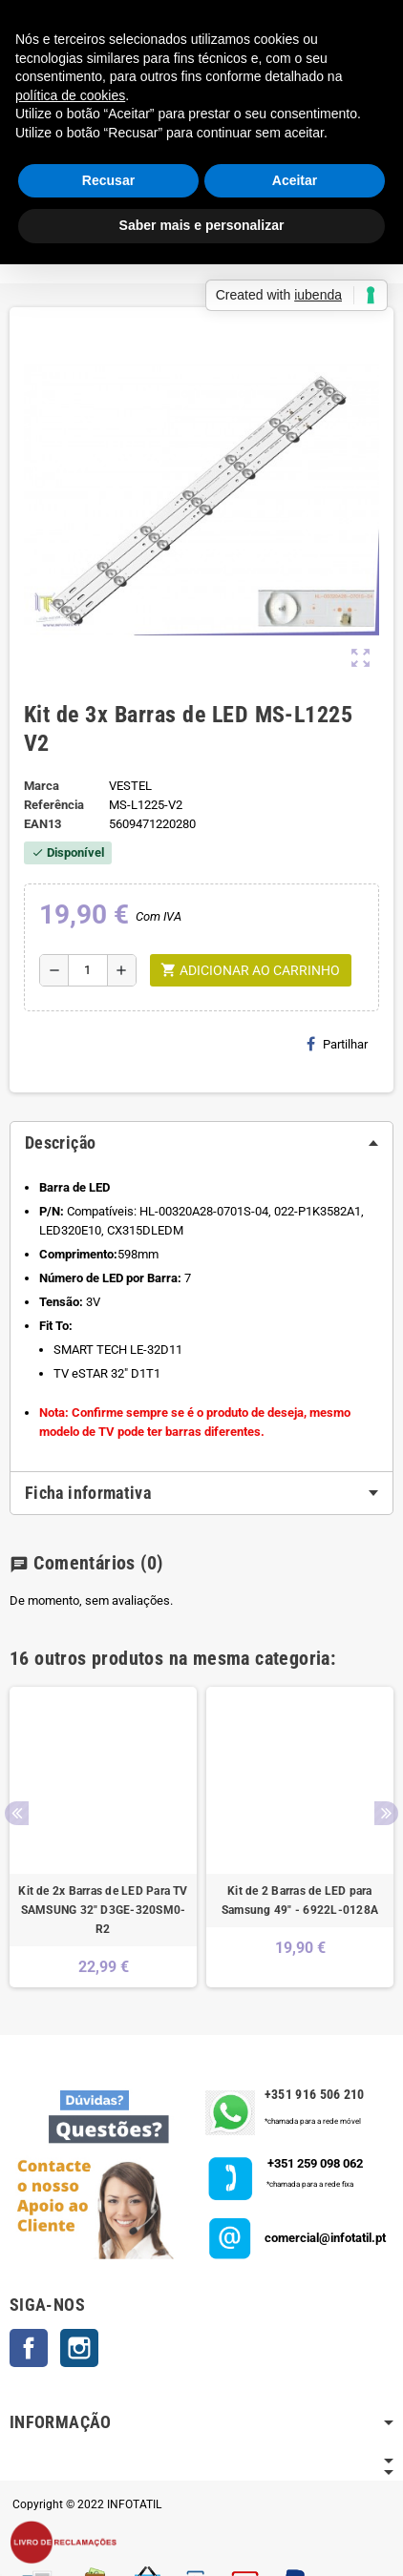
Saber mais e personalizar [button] (202, 225)
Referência (54, 805)
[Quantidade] (88, 970)
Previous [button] (17, 1813)
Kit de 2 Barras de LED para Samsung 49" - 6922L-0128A (300, 1900)
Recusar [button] (108, 180)
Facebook (29, 2348)
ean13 (42, 824)
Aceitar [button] (294, 180)
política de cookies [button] (70, 95)
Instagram (79, 2348)
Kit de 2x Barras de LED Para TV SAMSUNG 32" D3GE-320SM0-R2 (102, 1910)
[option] (103, 1837)
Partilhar (337, 1043)
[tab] (201, 1143)
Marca (41, 786)
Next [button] (386, 1813)
